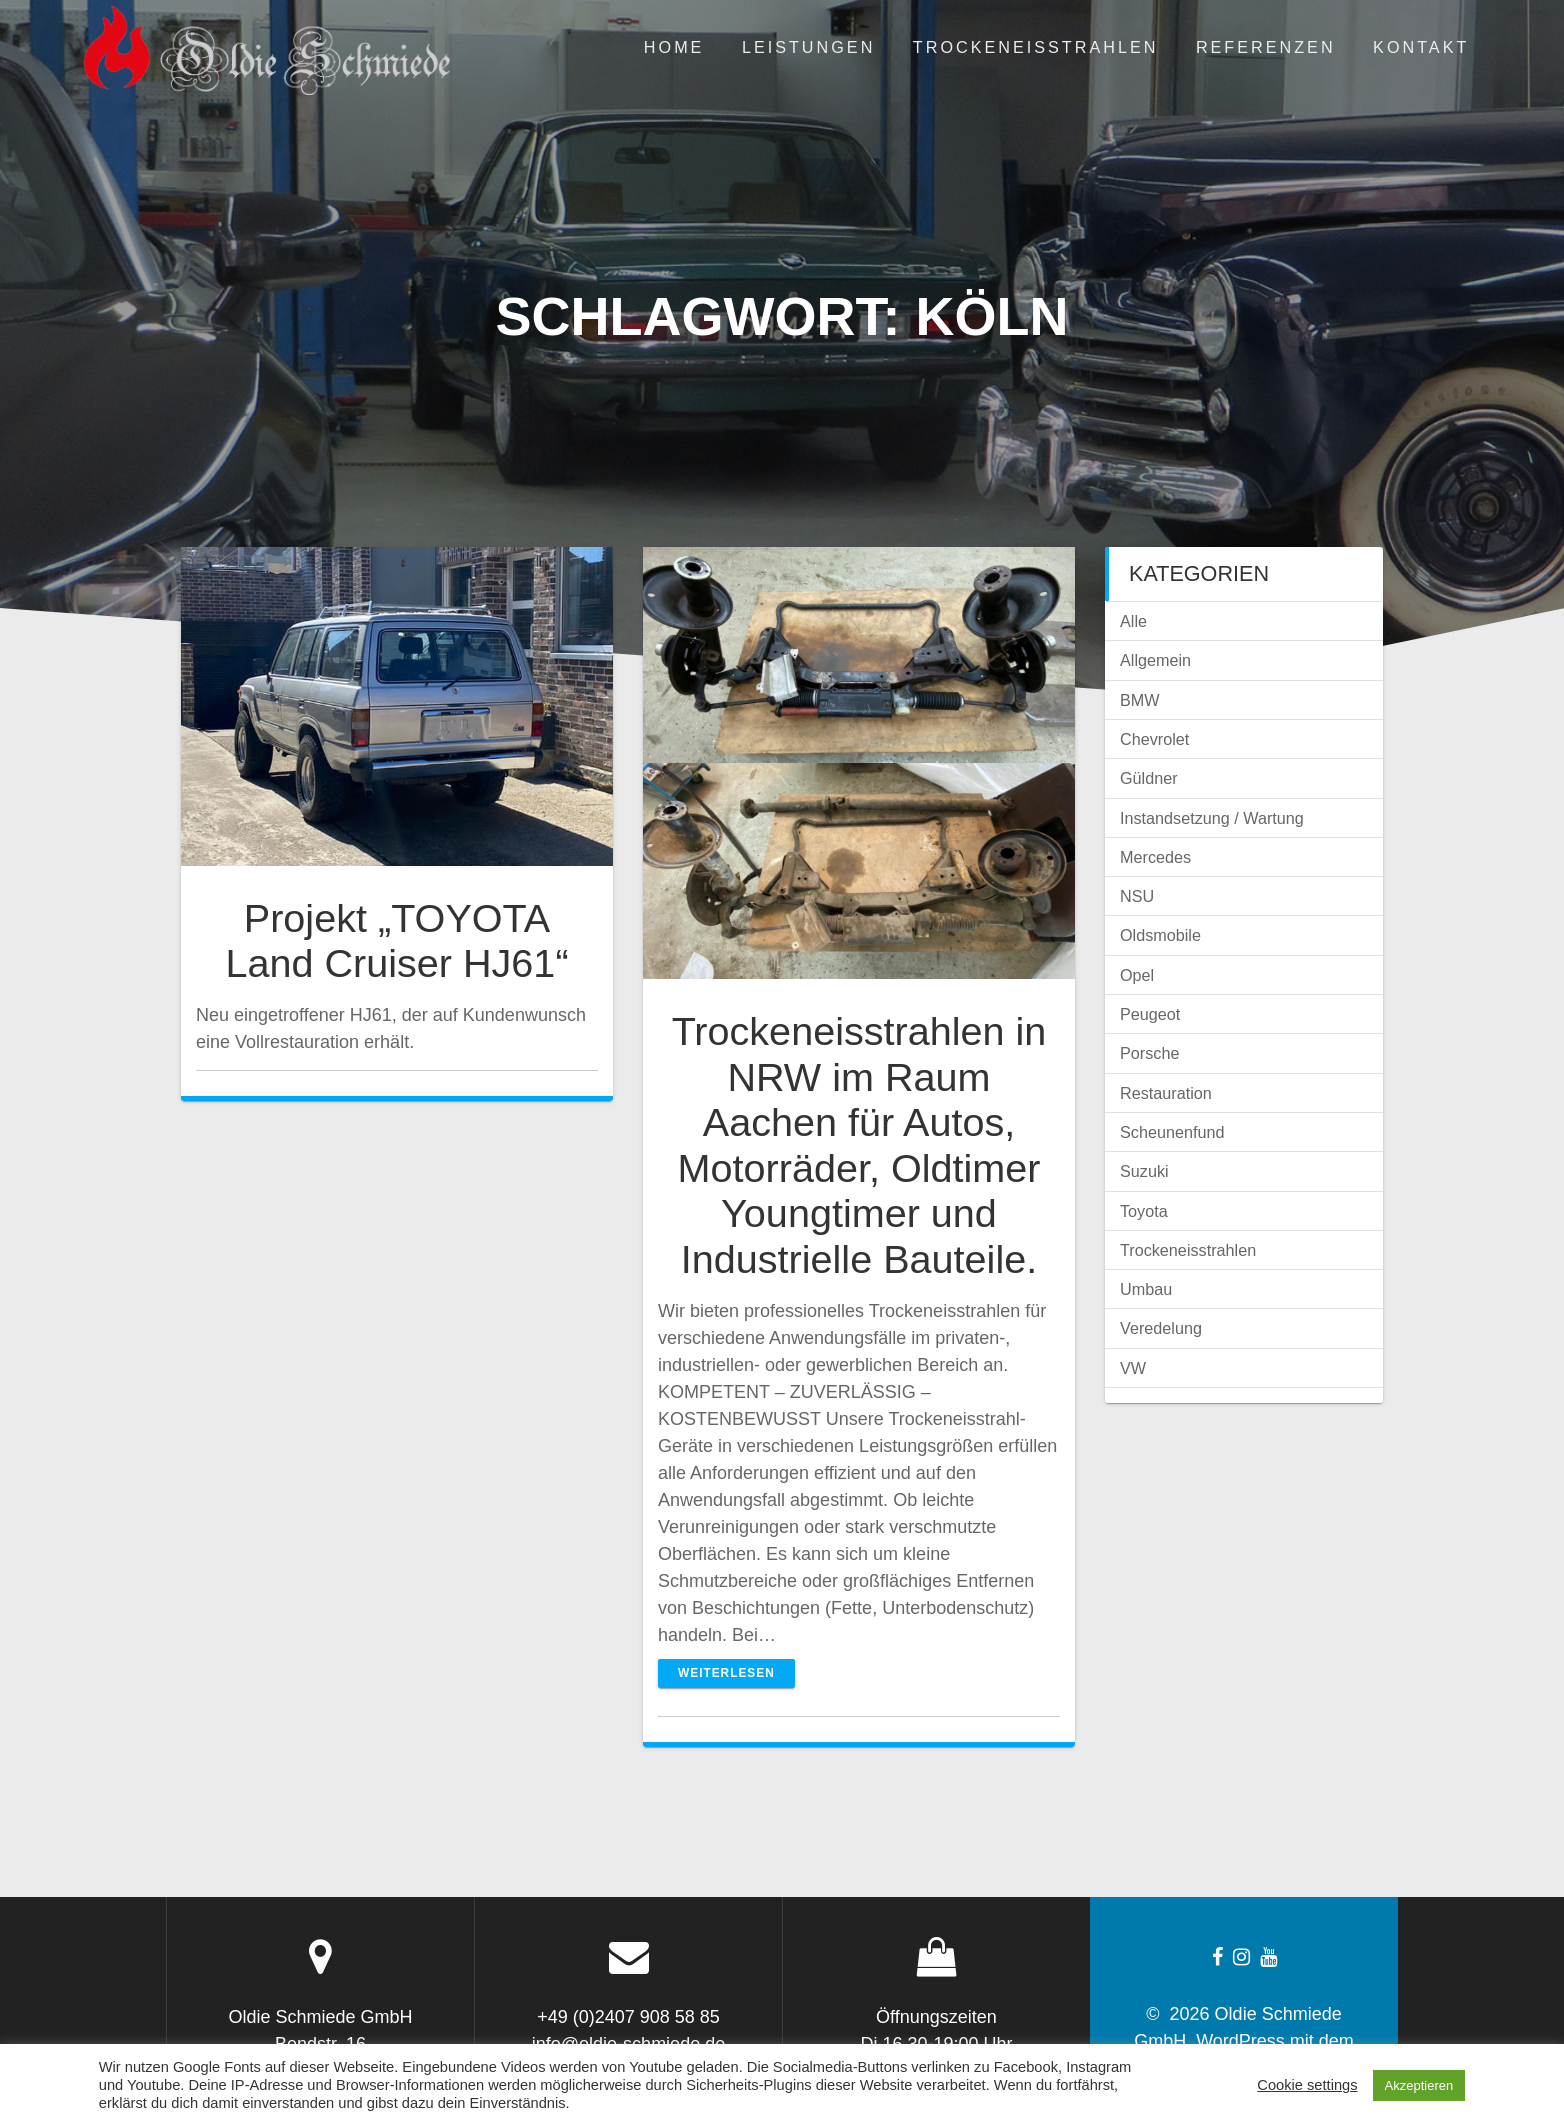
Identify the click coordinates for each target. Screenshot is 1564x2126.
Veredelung (1161, 1328)
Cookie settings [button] (1307, 2085)
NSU (1137, 896)
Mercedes (1155, 857)
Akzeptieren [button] (1419, 2085)
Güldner (1149, 778)
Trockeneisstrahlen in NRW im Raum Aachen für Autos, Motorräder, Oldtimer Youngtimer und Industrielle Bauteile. (859, 1145)
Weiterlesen (726, 1673)
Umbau (1146, 1289)
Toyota (1144, 1211)
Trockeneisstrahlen (1036, 47)
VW (1133, 1368)
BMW (1140, 700)
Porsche (1149, 1053)
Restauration (1166, 1093)
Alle (1133, 621)
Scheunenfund (1172, 1132)
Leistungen (808, 47)
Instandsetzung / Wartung (1212, 818)
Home (674, 47)
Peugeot (1150, 1014)
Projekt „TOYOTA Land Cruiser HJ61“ (396, 941)
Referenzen (1266, 47)
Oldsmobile (1160, 935)
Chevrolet (1154, 739)
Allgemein (1155, 660)
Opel (1137, 975)
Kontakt (1421, 47)
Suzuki (1144, 1171)
